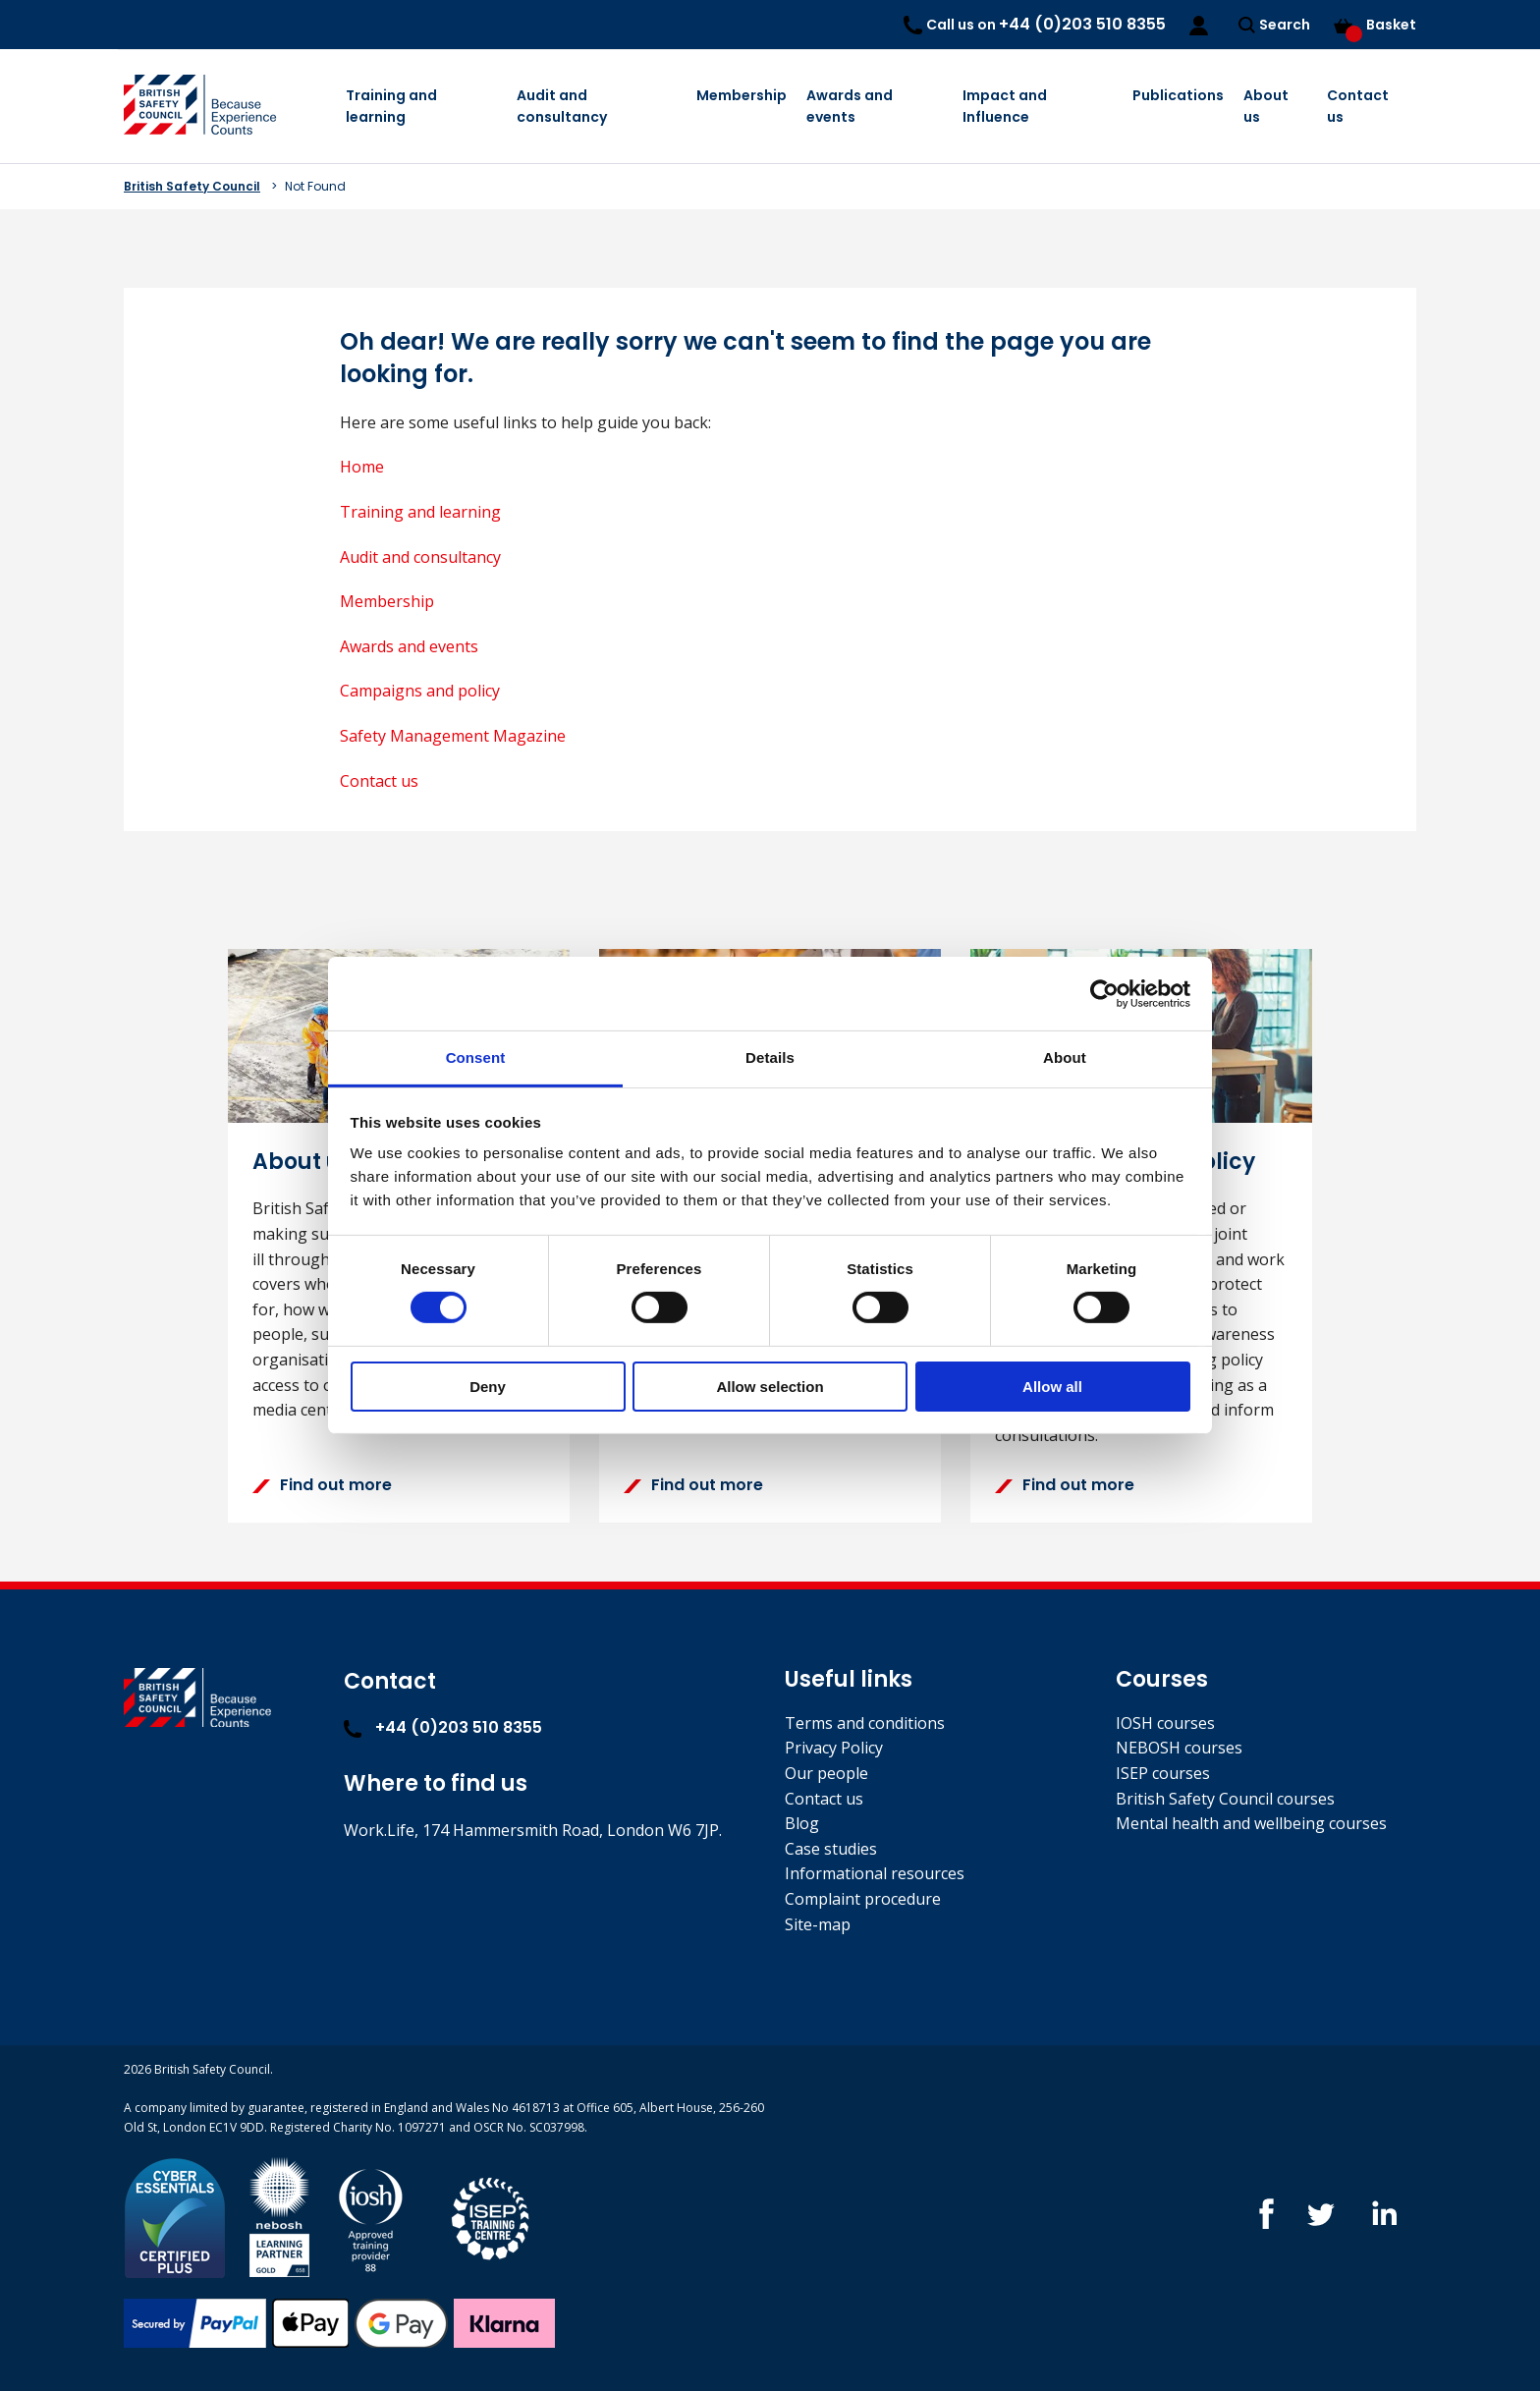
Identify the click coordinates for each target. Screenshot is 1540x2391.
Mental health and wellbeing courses (1251, 1823)
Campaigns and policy (420, 690)
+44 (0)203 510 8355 (443, 1727)
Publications (1178, 95)
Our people (826, 1773)
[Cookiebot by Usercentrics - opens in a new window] (1104, 993)
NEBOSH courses (1179, 1747)
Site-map (818, 1924)
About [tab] (1064, 1057)
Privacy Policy (834, 1747)
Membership (741, 95)
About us (1266, 106)
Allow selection (769, 1386)
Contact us (1358, 106)
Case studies (831, 1849)
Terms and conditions (865, 1723)
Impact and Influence (1004, 106)
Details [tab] (770, 1057)
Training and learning (391, 106)
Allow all (1052, 1386)
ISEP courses (1163, 1773)
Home (362, 466)
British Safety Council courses (1225, 1798)
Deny (487, 1386)
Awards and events (849, 106)
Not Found (315, 186)
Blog (802, 1823)
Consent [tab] (476, 1057)
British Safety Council (192, 186)
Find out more (322, 1485)
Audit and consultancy (562, 106)
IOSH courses (1165, 1723)
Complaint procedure (863, 1899)
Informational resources (874, 1873)
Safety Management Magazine (453, 736)
